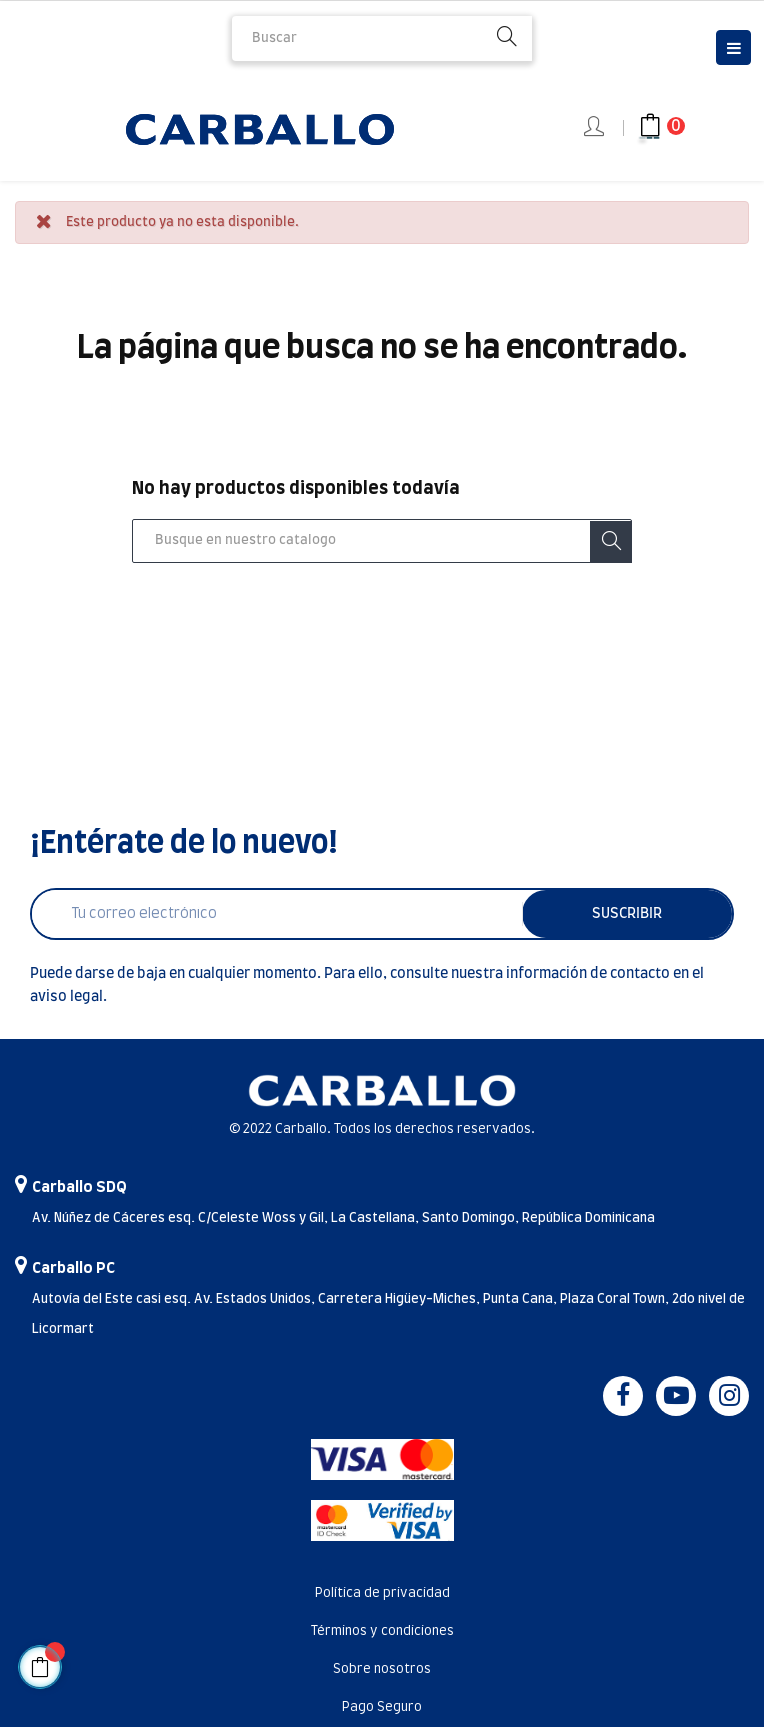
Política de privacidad (382, 1593)
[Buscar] (382, 541)
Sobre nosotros (382, 1669)
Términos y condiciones (382, 1631)
